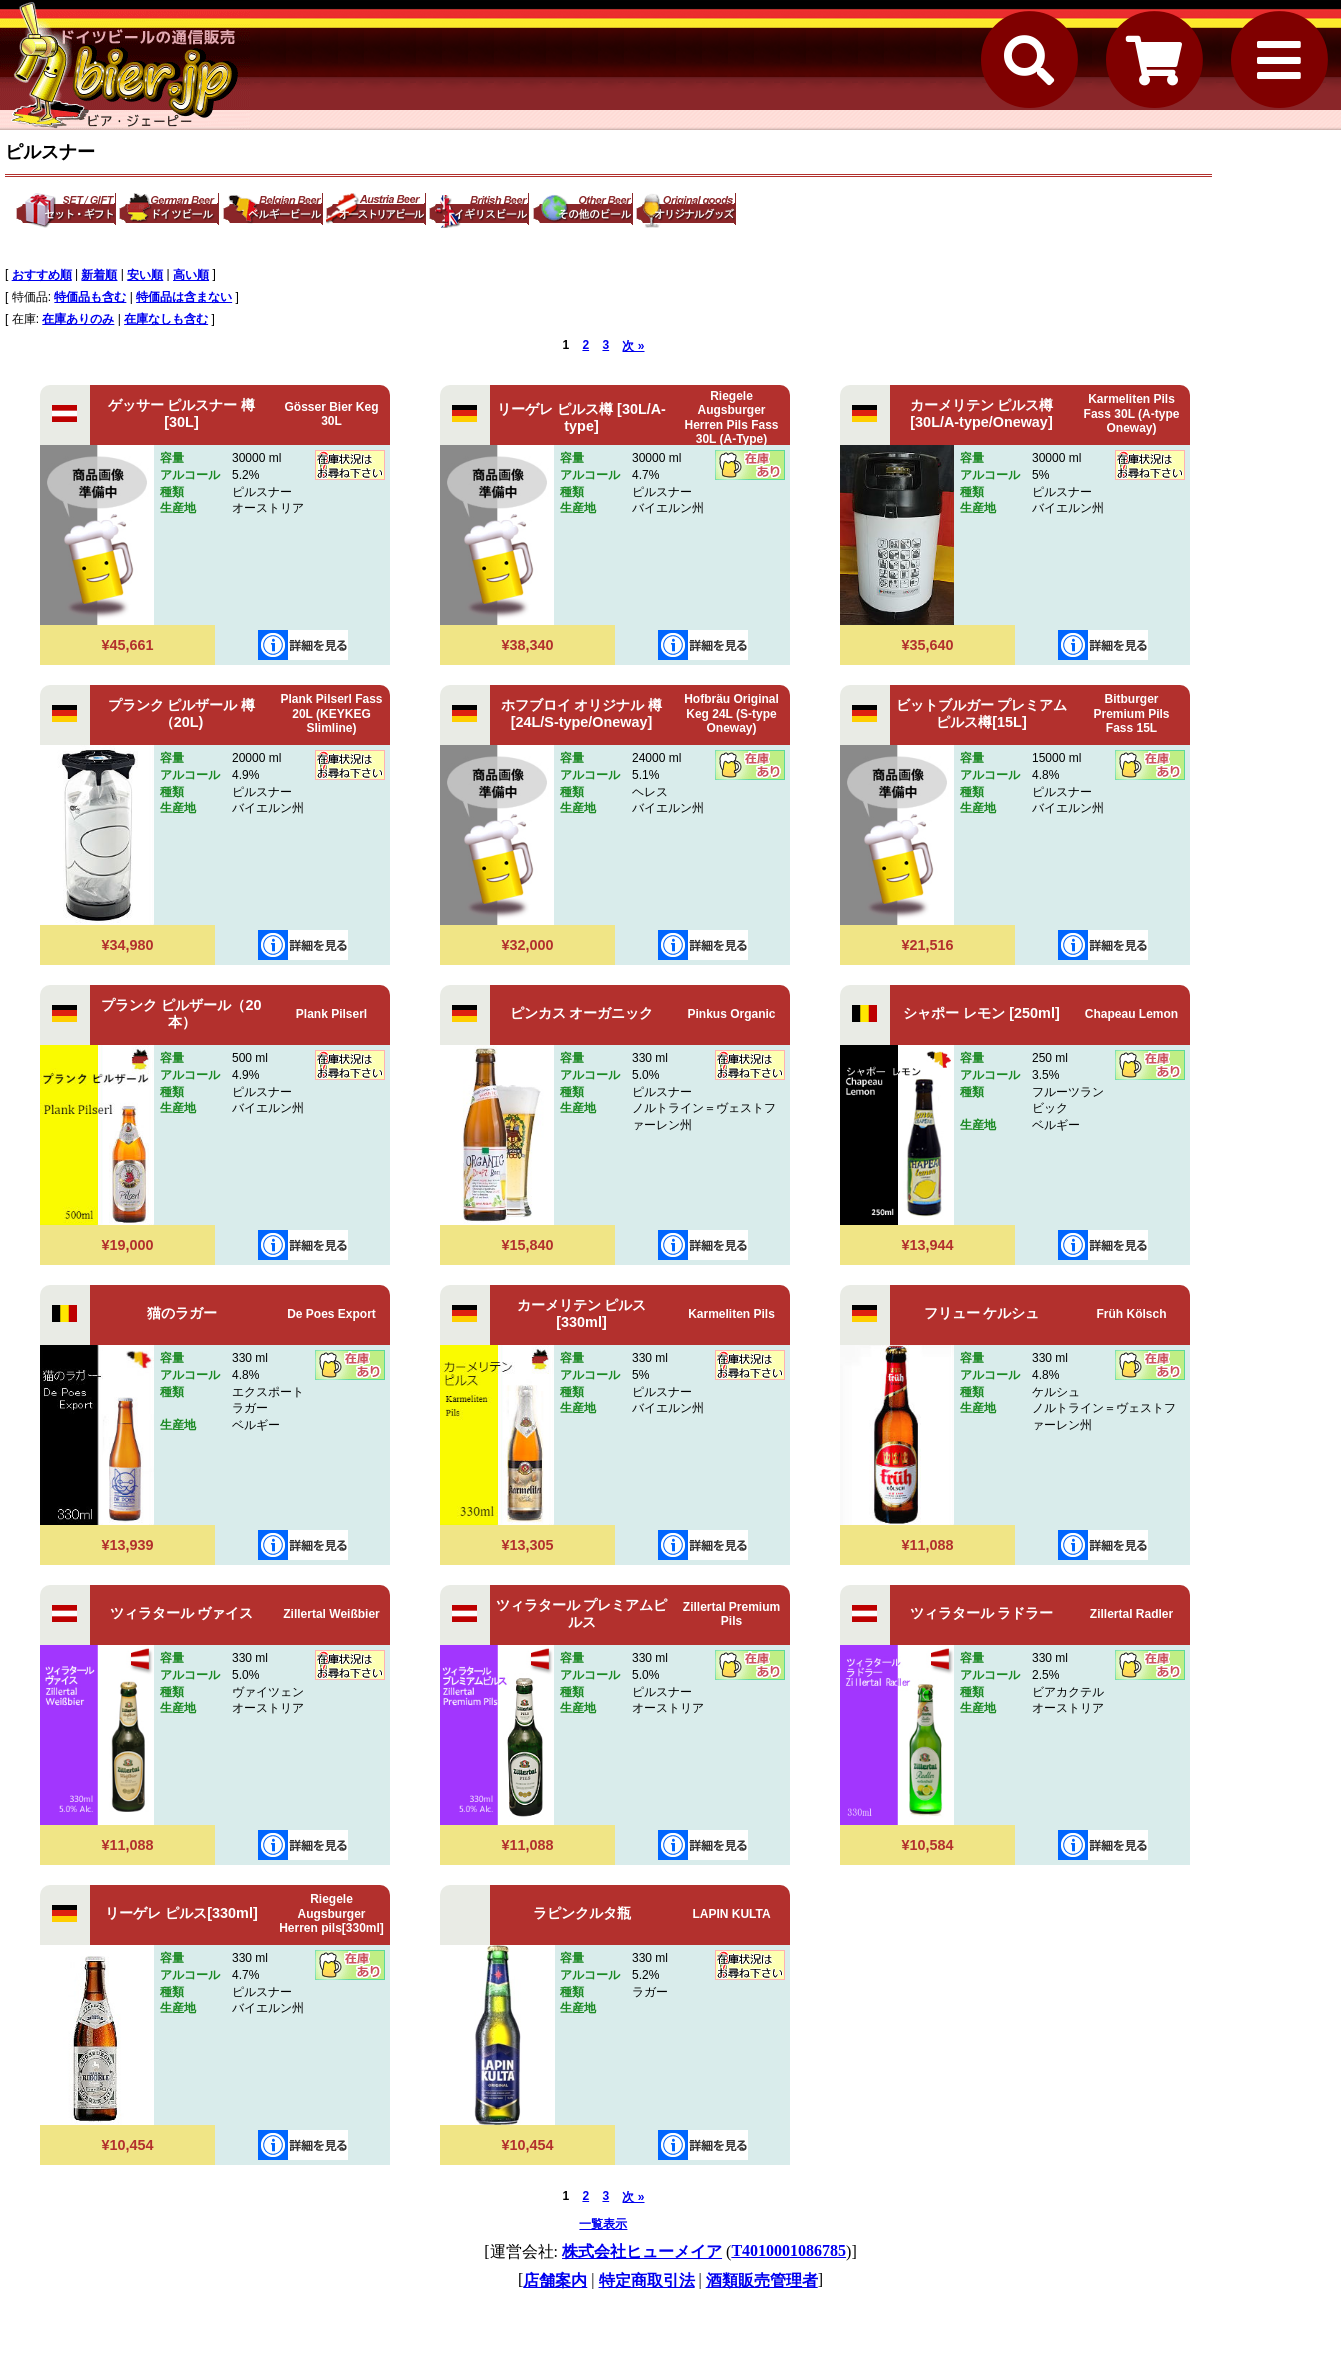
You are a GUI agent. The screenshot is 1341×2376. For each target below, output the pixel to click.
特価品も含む (90, 297)
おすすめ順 (42, 275)
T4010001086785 (788, 2250)
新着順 (99, 275)
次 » (633, 346)
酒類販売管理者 (762, 2280)
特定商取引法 (647, 2280)
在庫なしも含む (166, 319)
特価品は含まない (184, 297)
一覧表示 (603, 2224)
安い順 (145, 275)
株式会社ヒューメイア (642, 2251)
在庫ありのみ (78, 319)
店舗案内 (555, 2280)
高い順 (191, 275)
